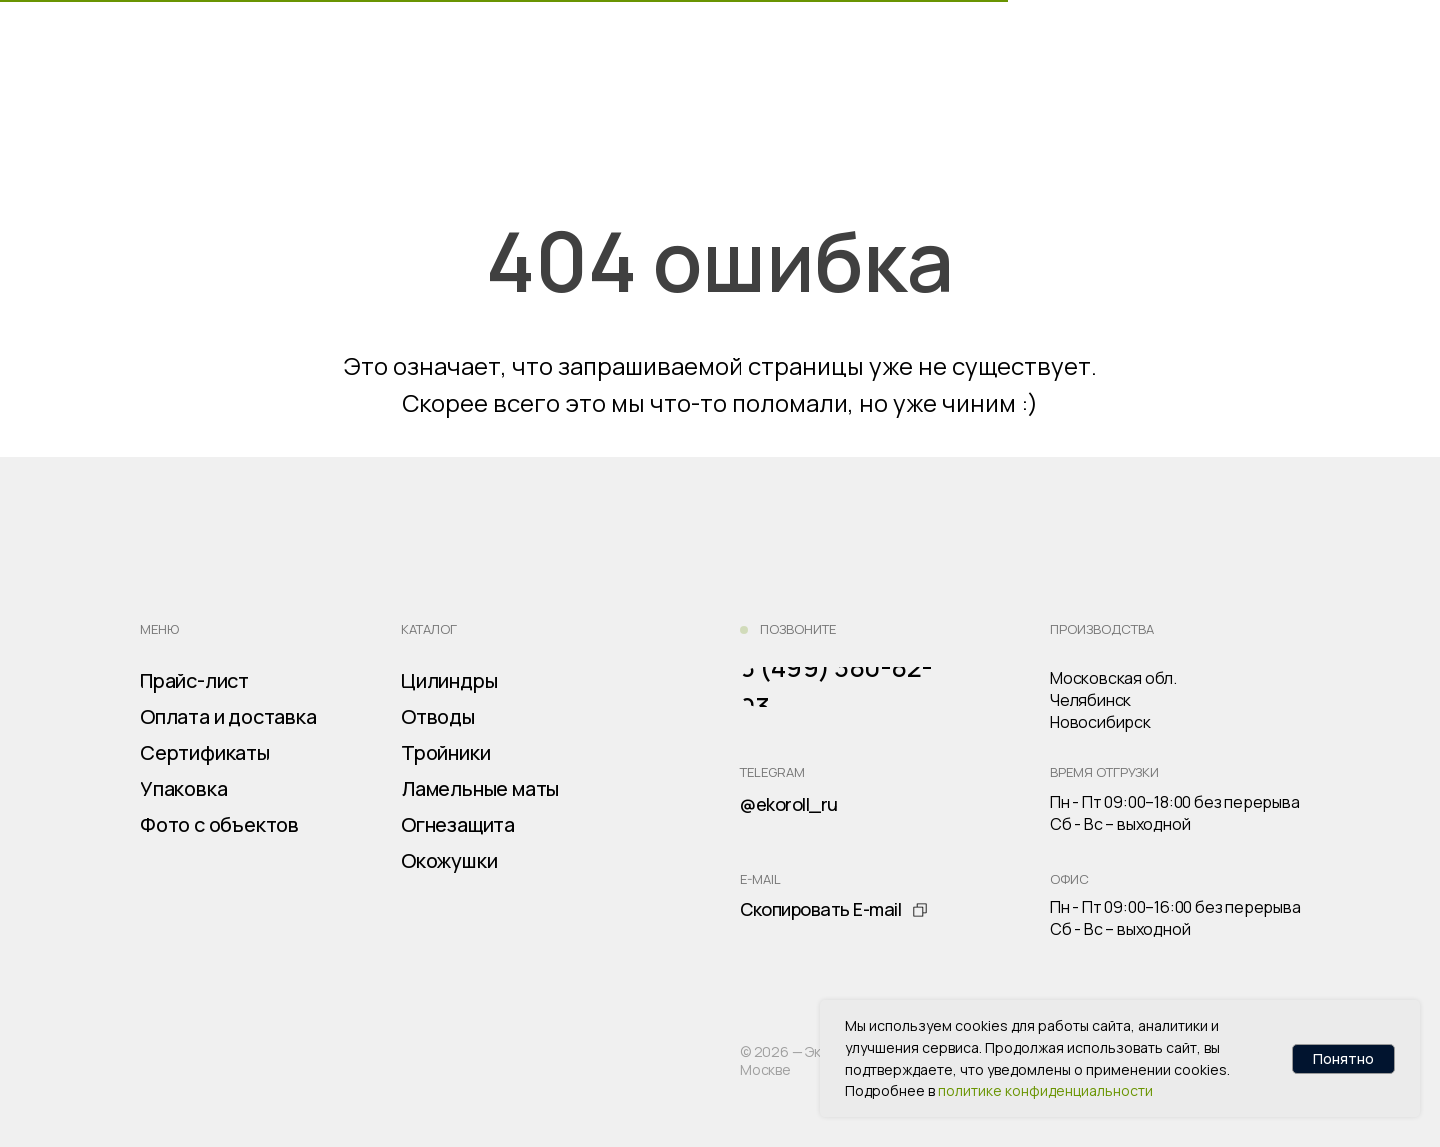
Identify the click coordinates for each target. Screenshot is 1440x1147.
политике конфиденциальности (1045, 1090)
